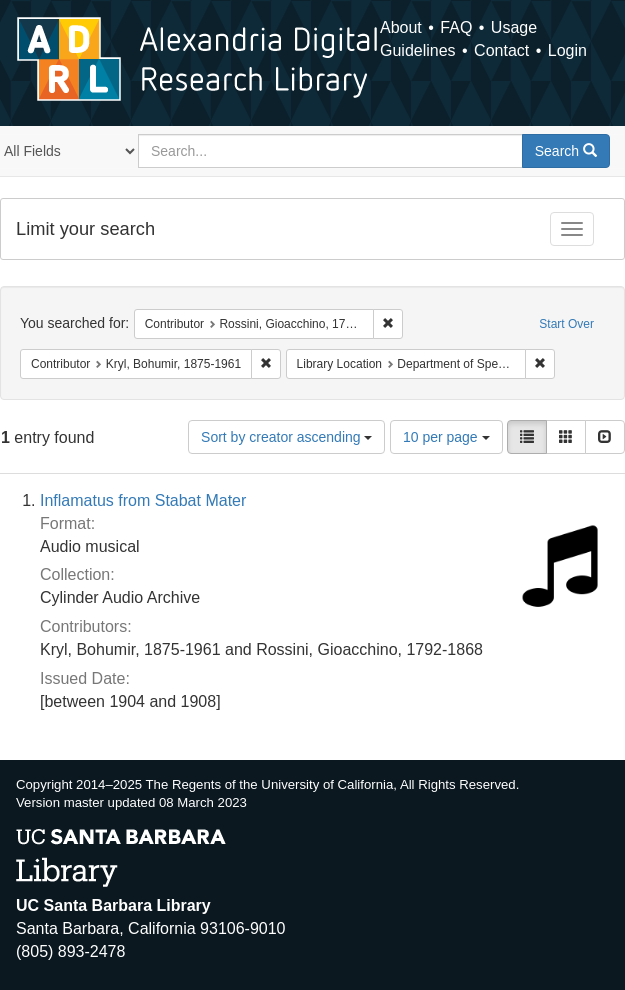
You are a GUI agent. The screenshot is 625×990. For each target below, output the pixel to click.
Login (567, 50)
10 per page (446, 437)
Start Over (566, 324)
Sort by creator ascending (286, 437)
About (401, 27)
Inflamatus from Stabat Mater (143, 500)
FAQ (456, 27)
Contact (501, 50)
